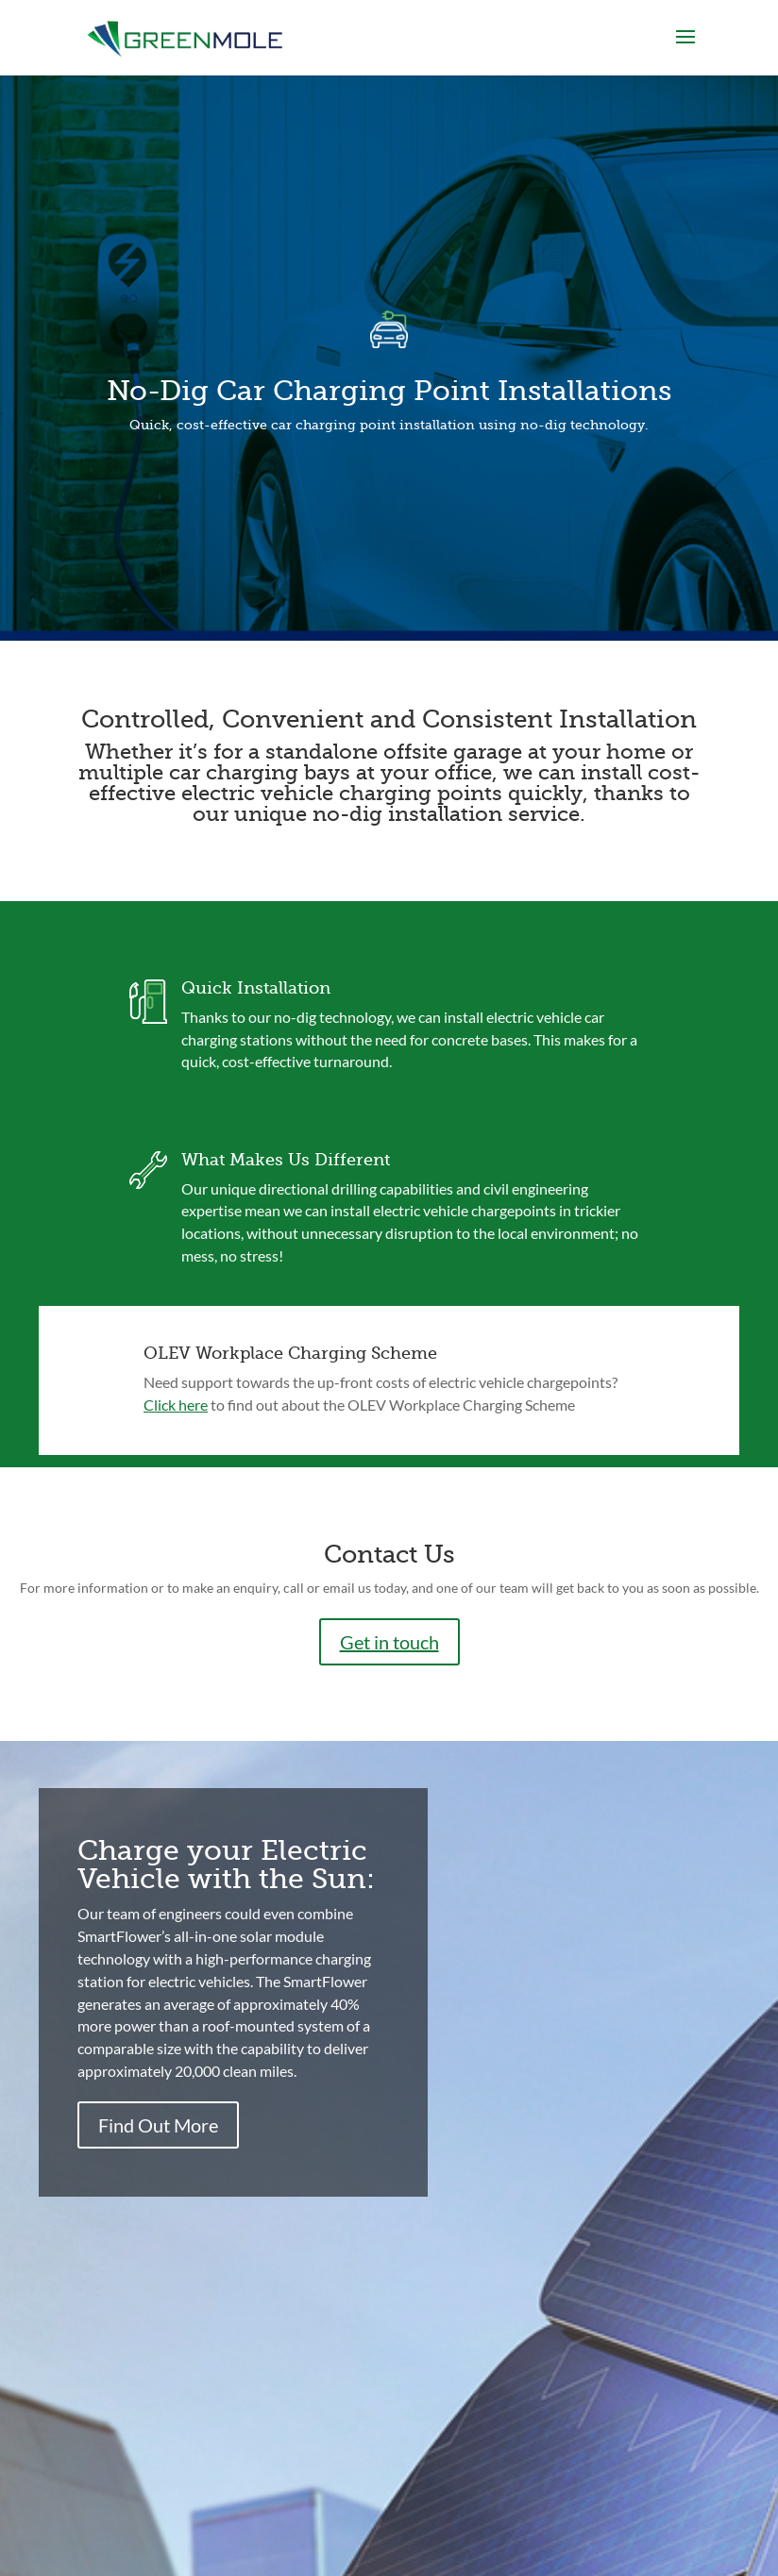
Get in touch (389, 1642)
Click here (176, 1404)
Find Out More (158, 2125)
